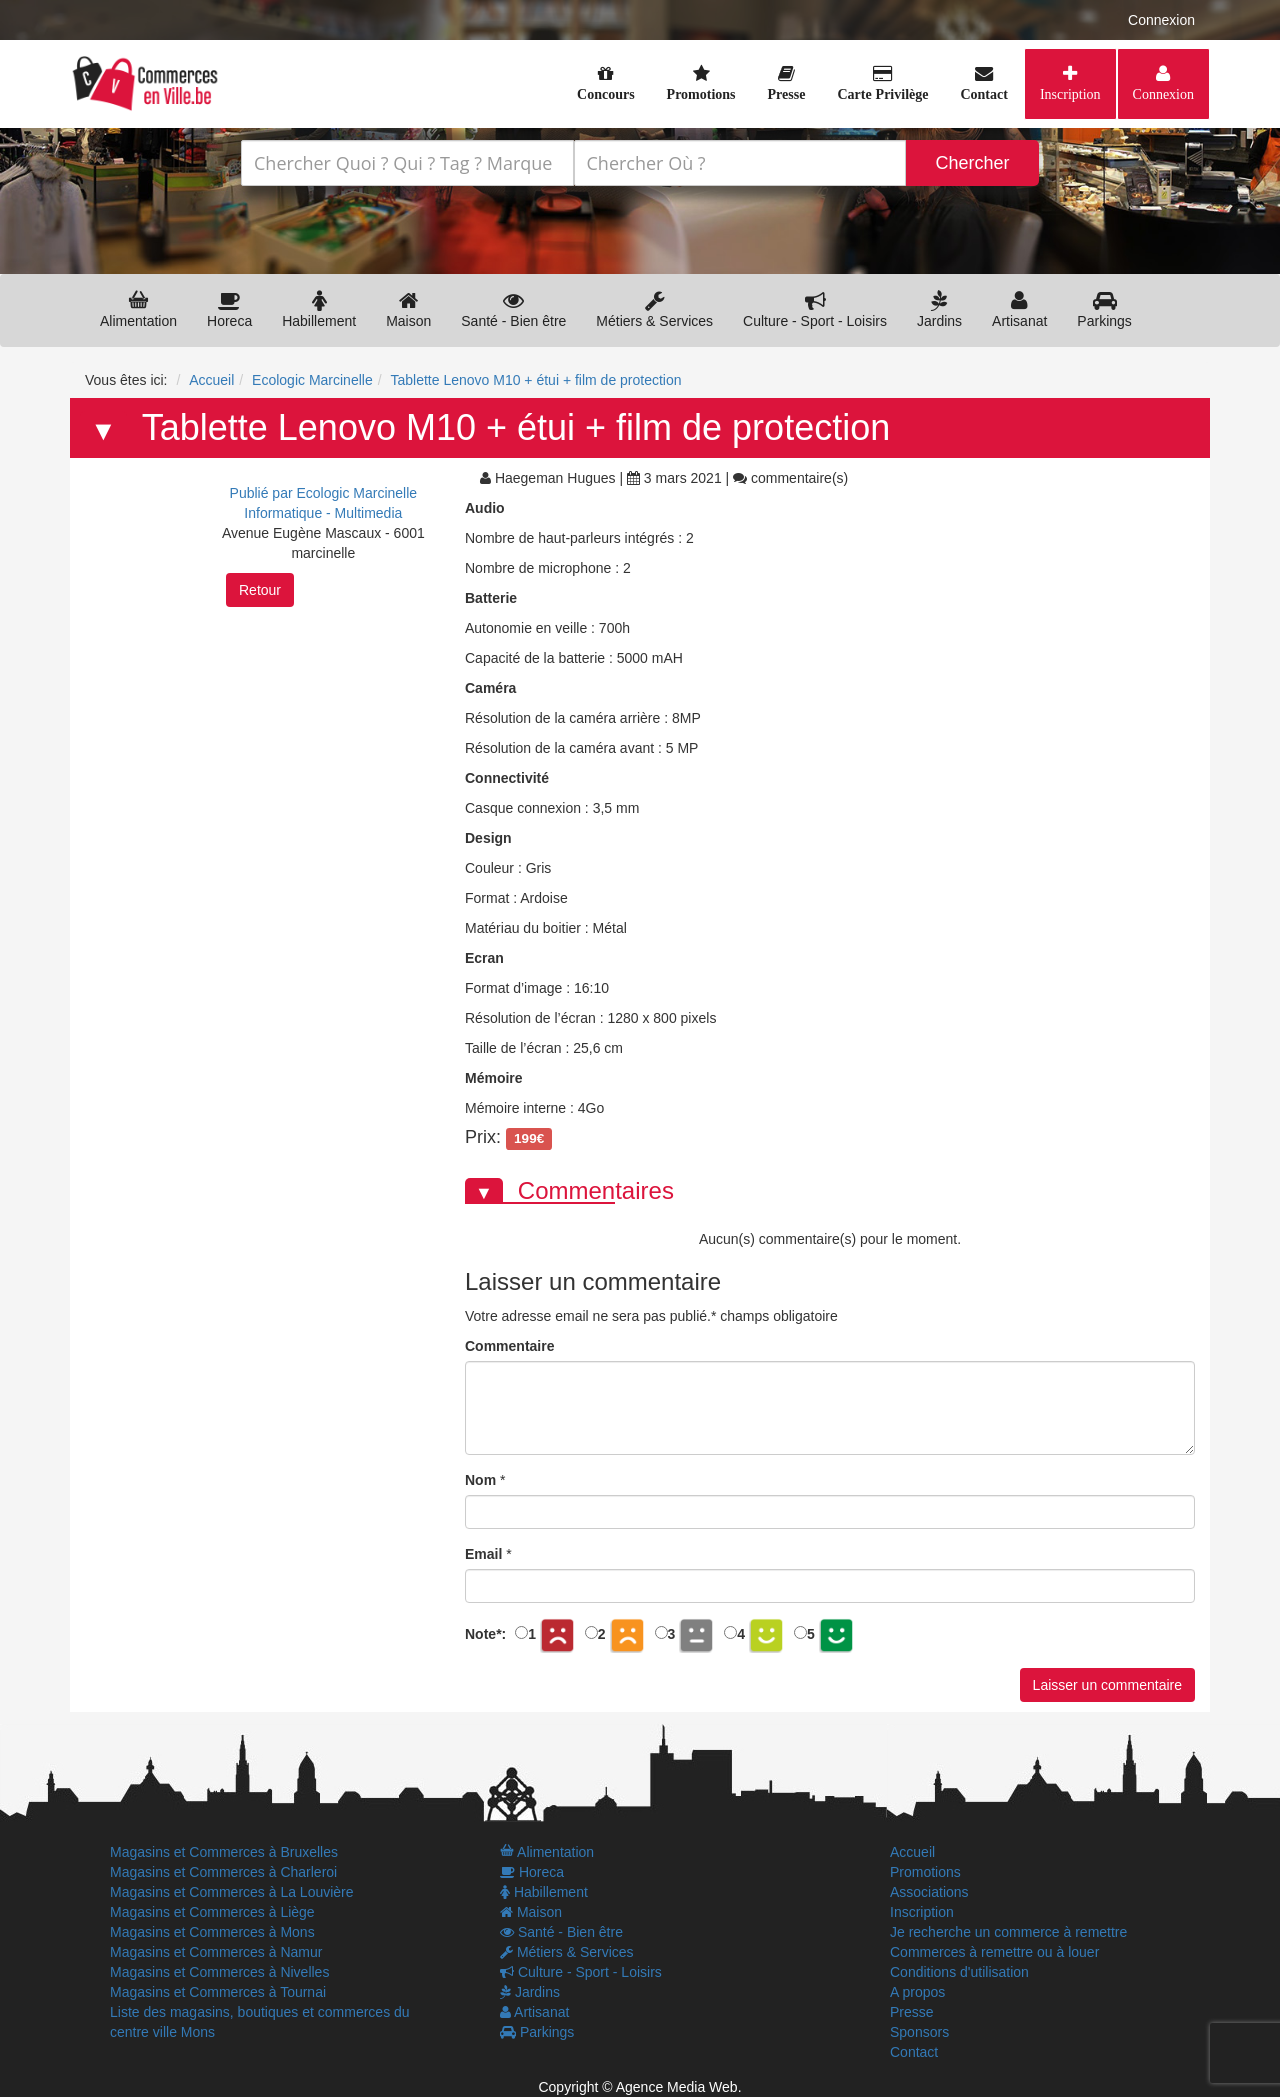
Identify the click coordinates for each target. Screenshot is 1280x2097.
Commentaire (509, 1346)
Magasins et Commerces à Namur (216, 1952)
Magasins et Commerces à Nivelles (219, 1972)
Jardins (939, 309)
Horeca (229, 309)
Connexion (1161, 20)
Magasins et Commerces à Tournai (218, 1992)
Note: (485, 1634)
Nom (480, 1480)
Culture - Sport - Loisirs (815, 309)
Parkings (1104, 309)
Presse (912, 2012)
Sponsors (919, 2032)
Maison (408, 309)
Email (483, 1554)
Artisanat (1019, 309)
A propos (917, 1992)
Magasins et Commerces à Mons (212, 1932)
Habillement (319, 309)
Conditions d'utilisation (959, 1972)
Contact (914, 2052)
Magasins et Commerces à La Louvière (232, 1892)
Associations (929, 1892)
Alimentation (138, 309)
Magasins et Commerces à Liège (212, 1912)
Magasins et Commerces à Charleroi (223, 1872)
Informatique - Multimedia (323, 513)
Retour (260, 590)
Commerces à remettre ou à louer (994, 1952)
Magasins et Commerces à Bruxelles (224, 1852)
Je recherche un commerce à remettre (1008, 1932)
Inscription (1070, 94)
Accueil (912, 1852)
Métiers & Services (654, 309)
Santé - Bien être (513, 309)
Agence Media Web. (679, 2087)
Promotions (925, 1872)
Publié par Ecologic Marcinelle (324, 493)
